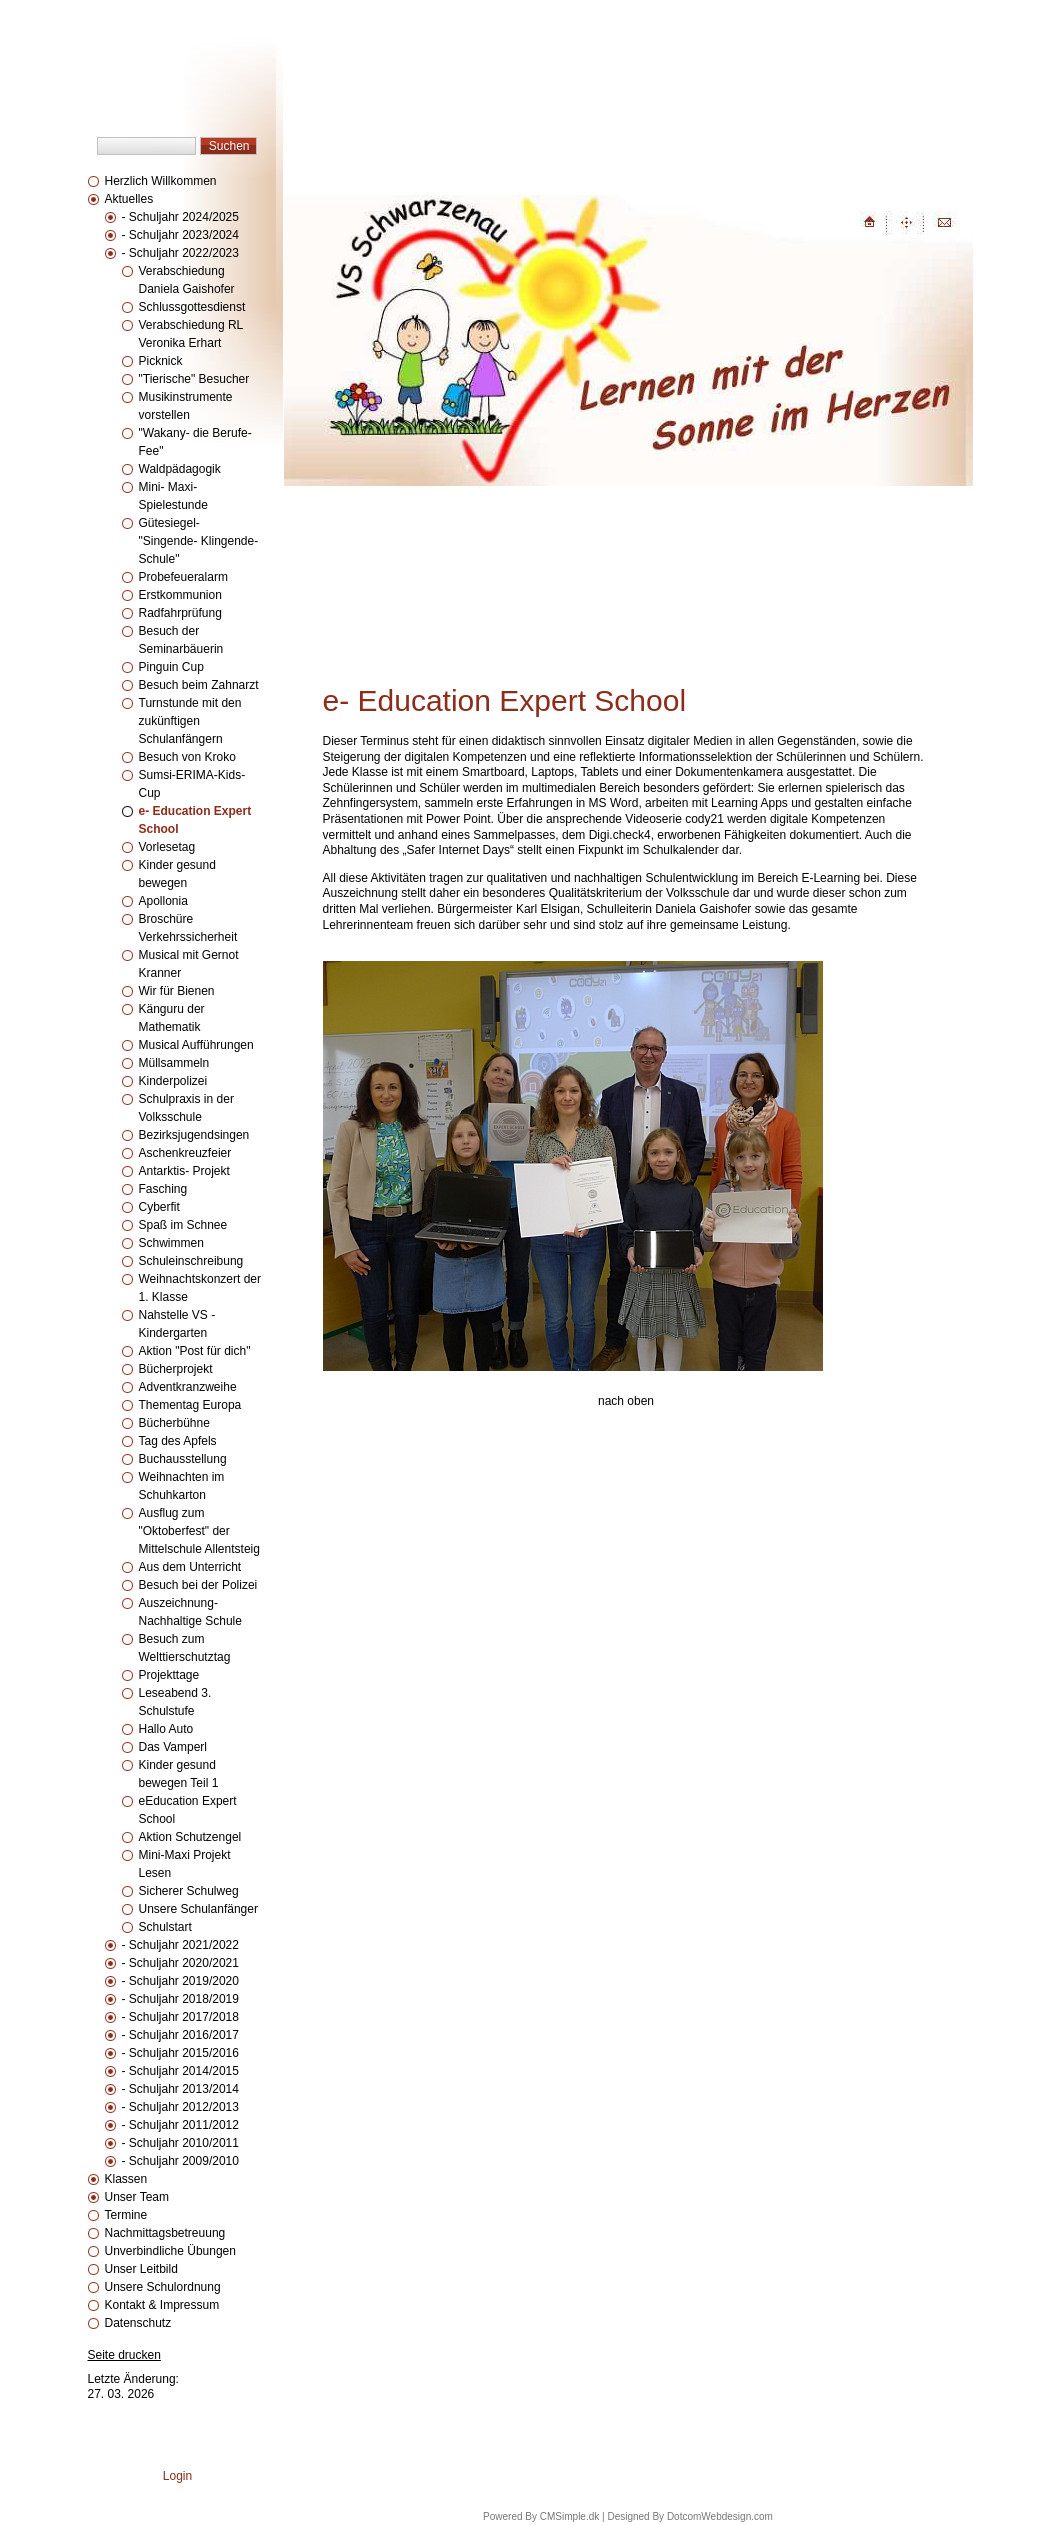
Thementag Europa (190, 1405)
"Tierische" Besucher (194, 379)
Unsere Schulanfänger (198, 1909)
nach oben (626, 1401)
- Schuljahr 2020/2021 (180, 1963)
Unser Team (137, 2197)
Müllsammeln (174, 1063)
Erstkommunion (180, 595)
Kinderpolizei (173, 1081)
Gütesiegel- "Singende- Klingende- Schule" (199, 541)
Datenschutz (138, 2323)
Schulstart (165, 1927)
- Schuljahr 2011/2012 (180, 2125)
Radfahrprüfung (180, 613)
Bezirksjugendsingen (194, 1135)
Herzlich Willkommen (161, 181)
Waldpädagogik (180, 469)
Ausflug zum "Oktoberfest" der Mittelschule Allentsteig (199, 1531)
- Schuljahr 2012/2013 (180, 2107)
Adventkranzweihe (188, 1387)
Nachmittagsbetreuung (165, 2233)
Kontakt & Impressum (162, 2305)
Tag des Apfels (178, 1441)
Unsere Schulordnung (163, 2287)
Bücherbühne (174, 1423)
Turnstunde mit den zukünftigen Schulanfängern (190, 721)
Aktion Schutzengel (190, 1837)
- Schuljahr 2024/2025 (180, 217)
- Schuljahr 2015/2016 (180, 2053)
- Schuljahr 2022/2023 (180, 253)
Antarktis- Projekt (184, 1171)
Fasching (163, 1189)
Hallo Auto (166, 1729)
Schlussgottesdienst (192, 307)
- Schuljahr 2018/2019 (180, 1999)
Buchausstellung (183, 1459)
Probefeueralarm (183, 577)
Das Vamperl (173, 1747)
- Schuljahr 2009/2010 (180, 2161)
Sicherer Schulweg (189, 1891)
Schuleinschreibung (191, 1261)
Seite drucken (124, 2355)
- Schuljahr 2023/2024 (180, 235)
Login (177, 2476)
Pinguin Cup (171, 667)
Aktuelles (129, 199)
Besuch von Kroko (187, 757)
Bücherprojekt (177, 1369)
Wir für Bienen (177, 991)
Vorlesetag (167, 847)
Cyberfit (159, 1207)
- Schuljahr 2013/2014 (180, 2089)
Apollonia (163, 901)
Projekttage (169, 1675)
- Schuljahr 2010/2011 (180, 2143)
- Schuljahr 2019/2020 (180, 1981)
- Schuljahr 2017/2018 (180, 2017)
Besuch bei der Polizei (198, 1585)
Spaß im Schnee (183, 1225)
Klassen (126, 2179)
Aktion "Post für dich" (195, 1351)
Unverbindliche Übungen (170, 2251)
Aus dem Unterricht (190, 1567)
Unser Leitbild (141, 2269)
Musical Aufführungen (196, 1045)
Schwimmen (171, 1243)
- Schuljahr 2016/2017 (180, 2035)
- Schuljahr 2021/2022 (180, 1945)
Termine (126, 2215)
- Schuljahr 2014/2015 (180, 2071)
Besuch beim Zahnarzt (199, 685)
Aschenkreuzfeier (185, 1153)
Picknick (161, 361)
